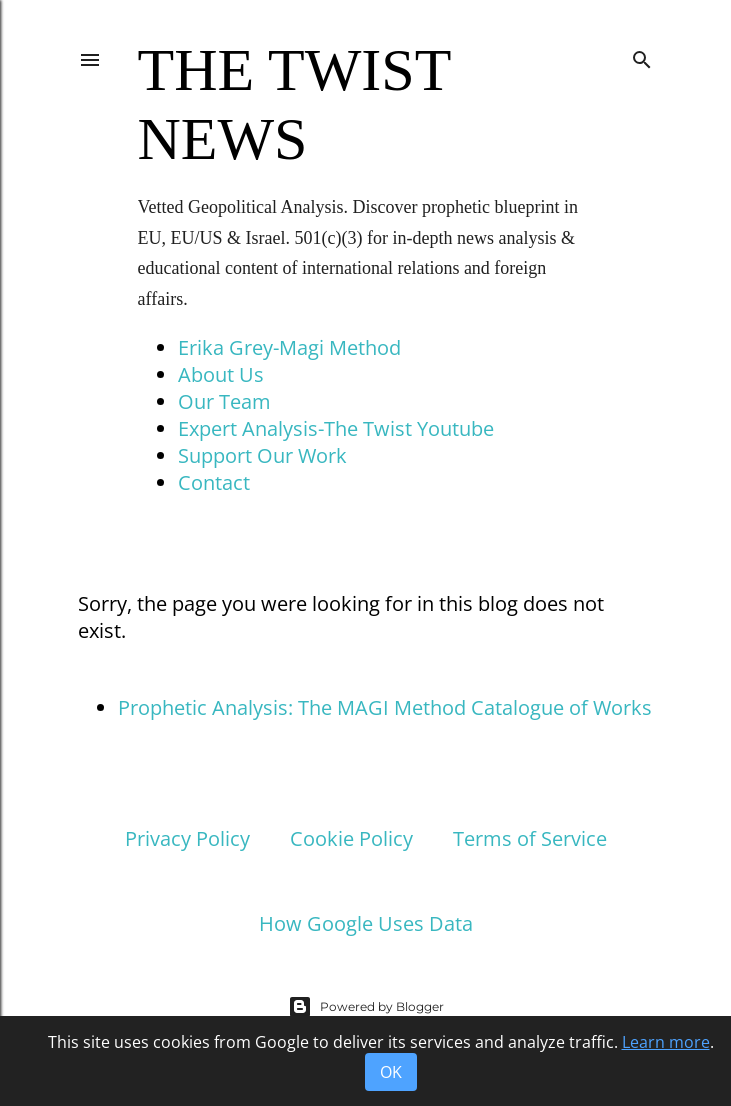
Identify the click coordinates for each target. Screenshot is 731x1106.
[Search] (642, 56)
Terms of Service (530, 838)
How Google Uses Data (366, 923)
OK (391, 1072)
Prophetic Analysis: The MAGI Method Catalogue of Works (385, 707)
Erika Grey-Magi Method (289, 347)
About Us (221, 374)
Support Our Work (262, 455)
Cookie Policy (351, 838)
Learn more (666, 1042)
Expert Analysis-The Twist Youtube (336, 428)
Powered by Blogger (366, 1007)
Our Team (224, 401)
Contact (214, 482)
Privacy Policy (187, 838)
